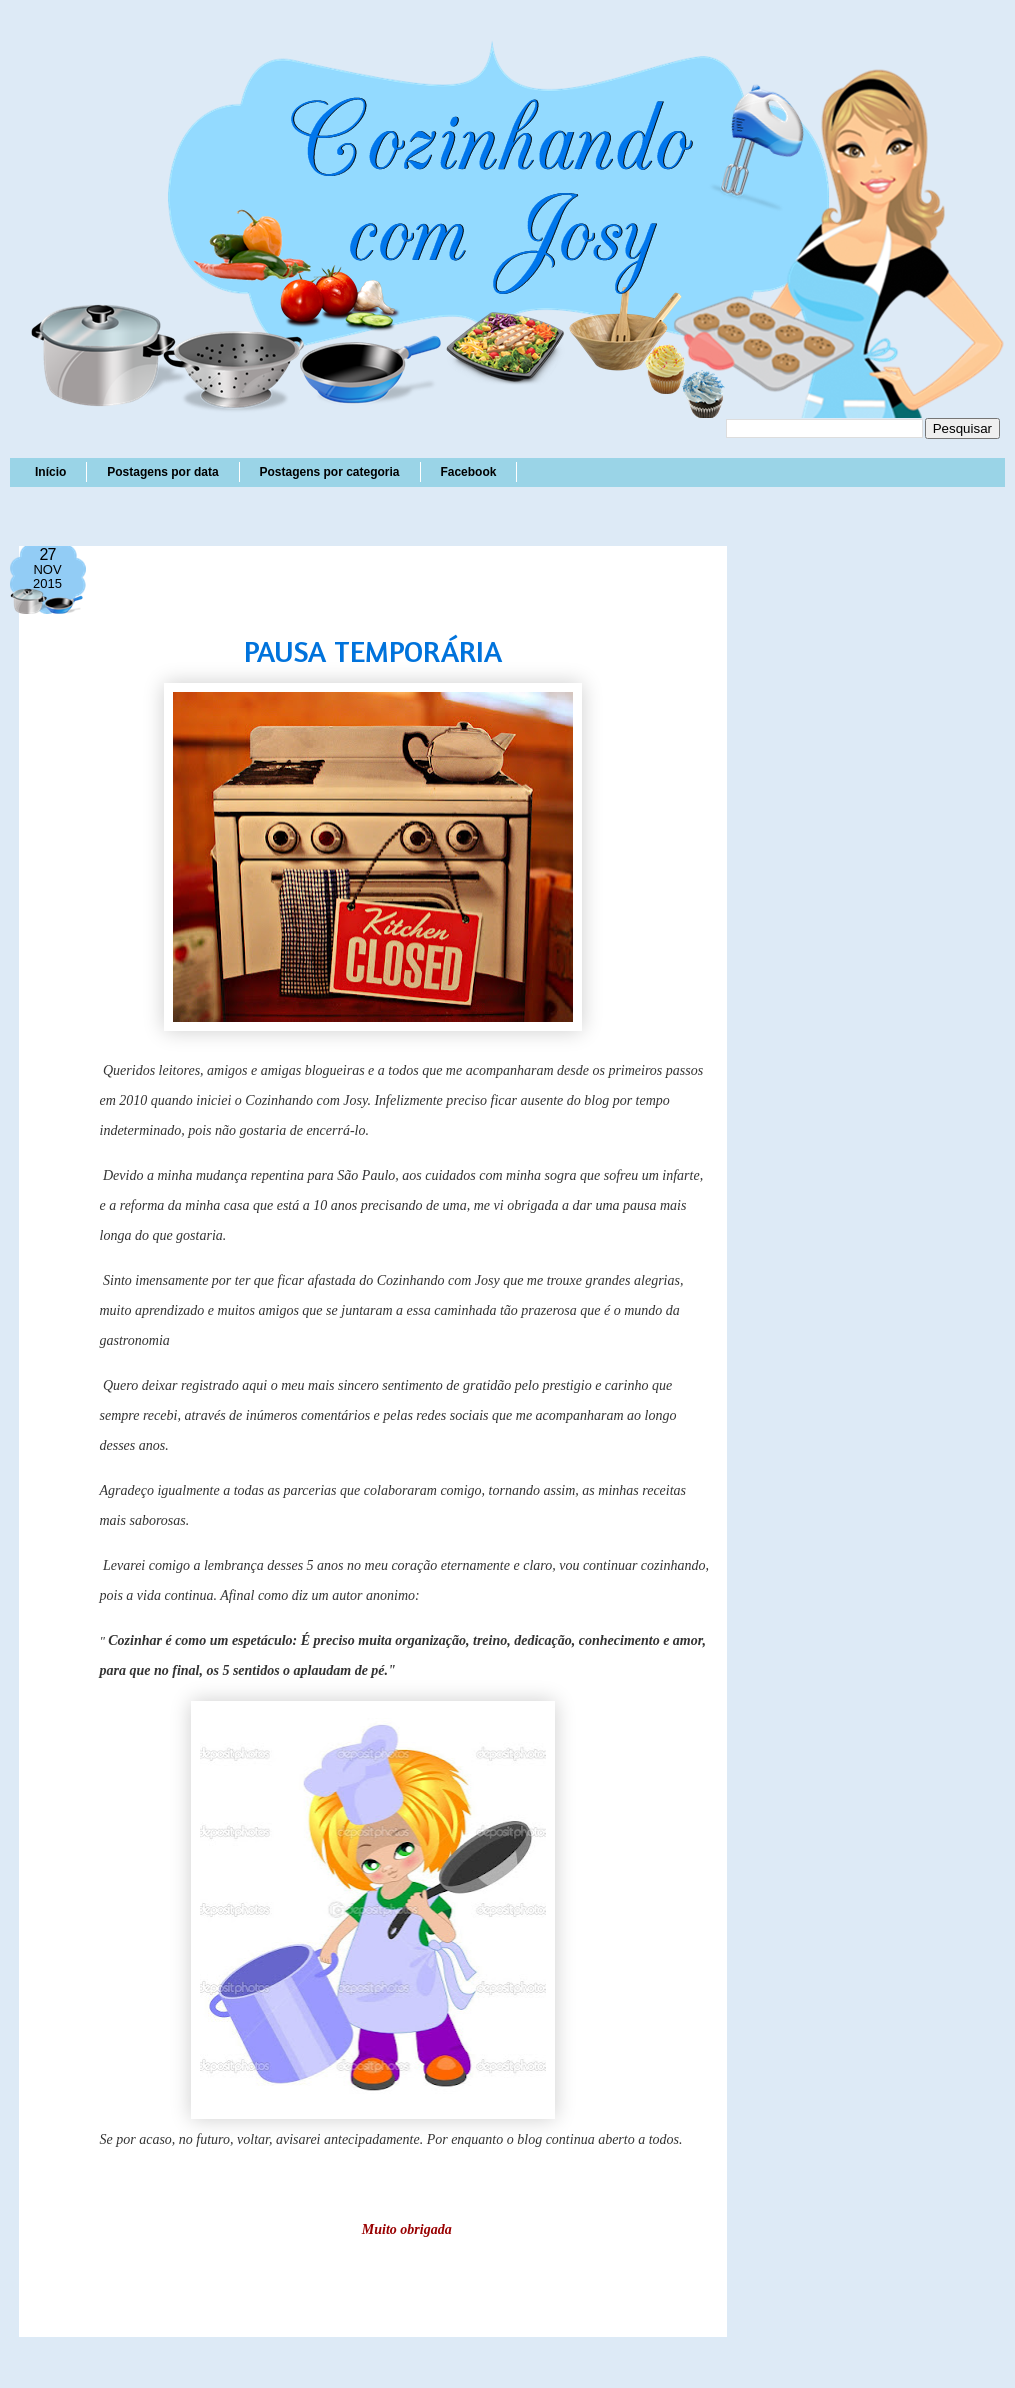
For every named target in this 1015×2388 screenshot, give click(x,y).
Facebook (468, 472)
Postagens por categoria (329, 472)
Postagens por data (162, 472)
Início (50, 472)
